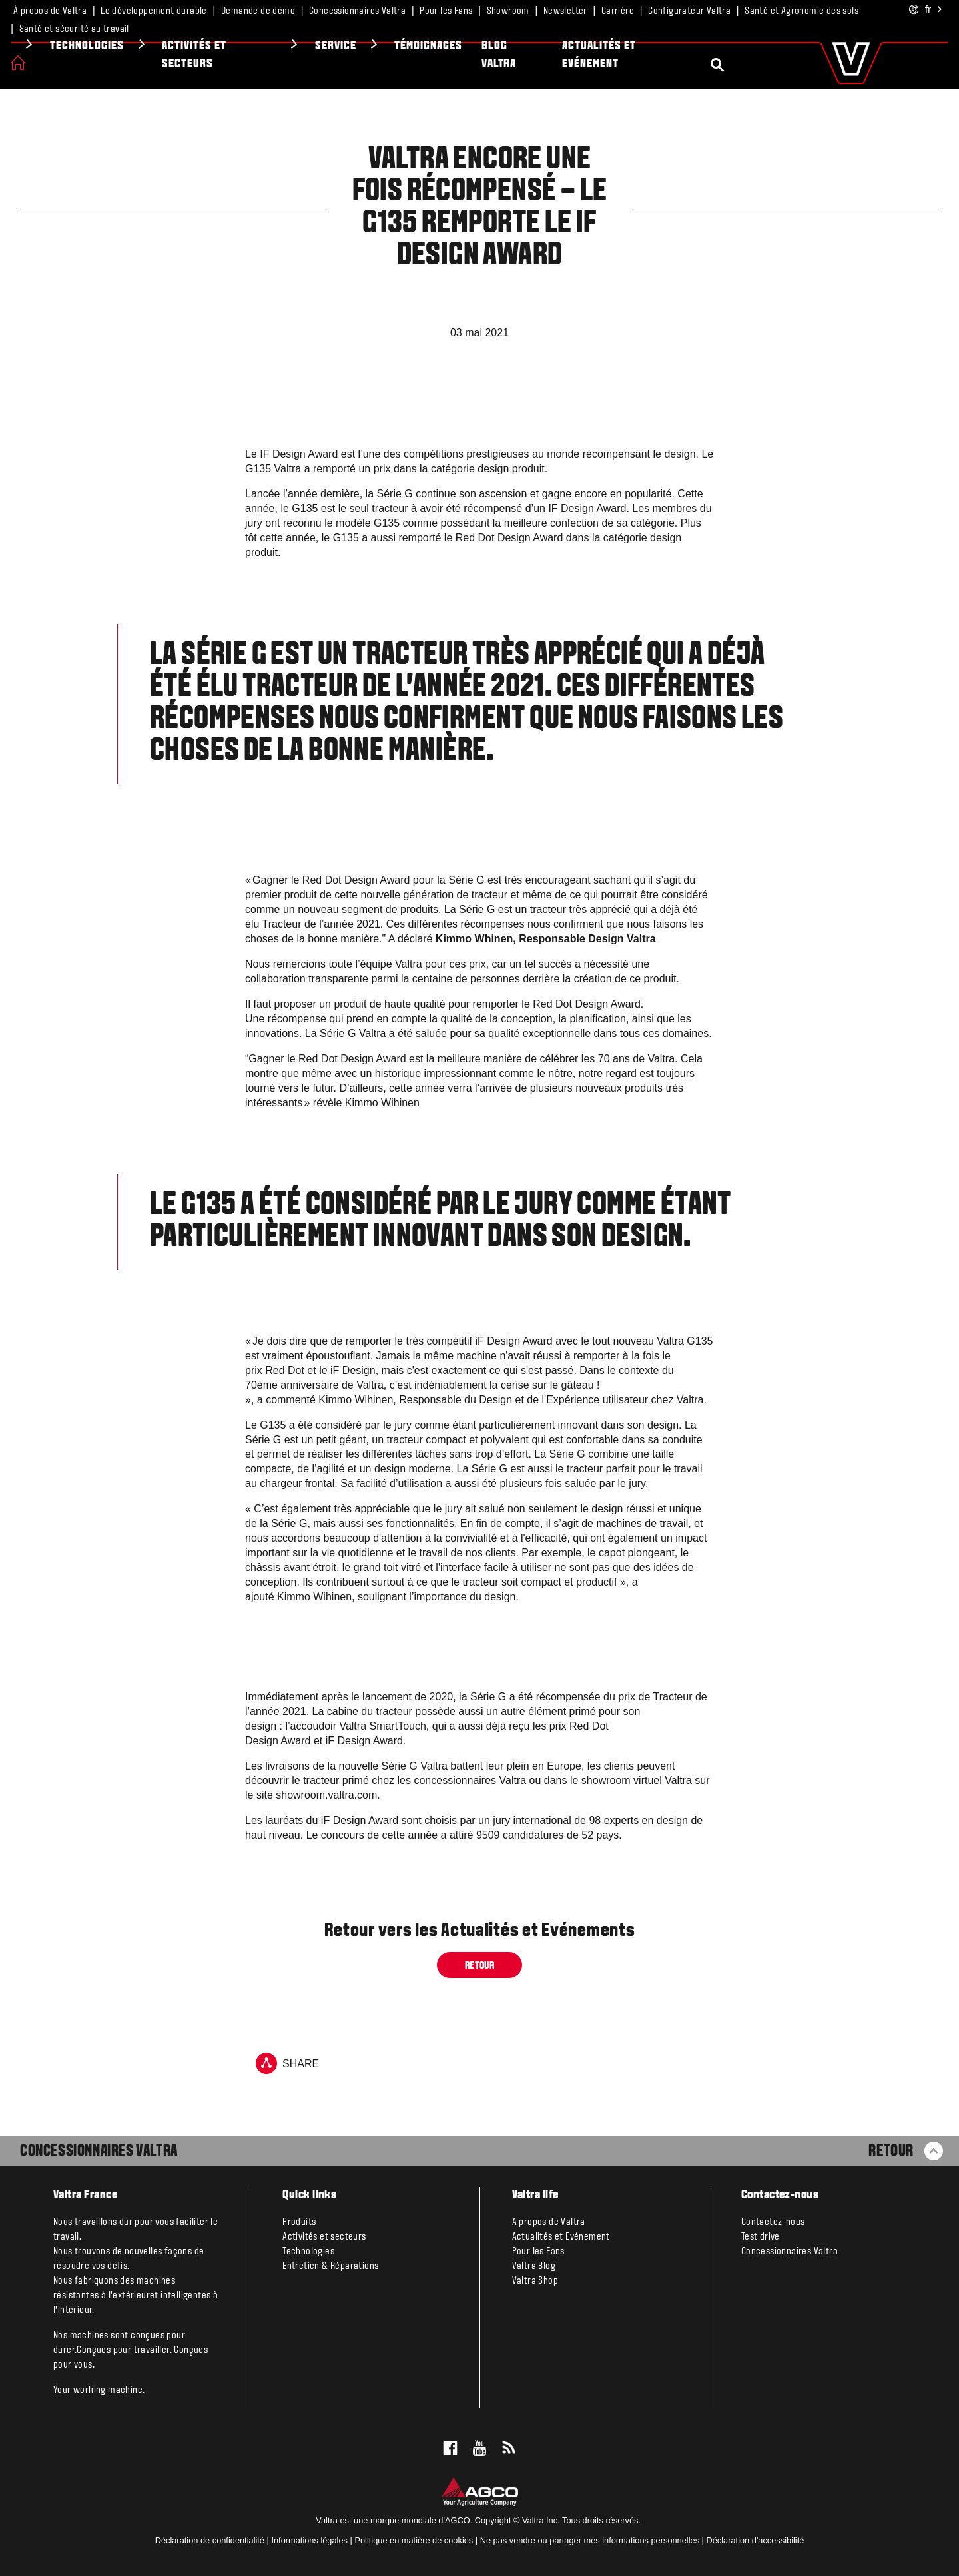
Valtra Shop (535, 2281)
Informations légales (309, 2540)
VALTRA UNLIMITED (150, 55)
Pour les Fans (446, 11)
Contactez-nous (773, 2222)
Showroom (508, 11)
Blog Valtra (699, 55)
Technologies (287, 46)
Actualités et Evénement (798, 55)
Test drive (760, 2237)
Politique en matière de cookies (413, 2540)
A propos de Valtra (548, 2222)
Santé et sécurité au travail (74, 29)
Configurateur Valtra (689, 11)
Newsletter (565, 11)
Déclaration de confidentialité (209, 2540)
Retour (479, 1966)
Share (287, 2063)
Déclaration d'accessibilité (755, 2540)
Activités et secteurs (394, 55)
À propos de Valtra (50, 11)
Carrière (617, 11)
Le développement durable (154, 11)
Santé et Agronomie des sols (801, 11)
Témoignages (628, 46)
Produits (62, 46)
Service (535, 46)
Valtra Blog (533, 2266)
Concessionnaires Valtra (357, 11)
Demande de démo (258, 11)
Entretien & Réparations (330, 2266)
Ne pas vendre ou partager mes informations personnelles (589, 2540)
